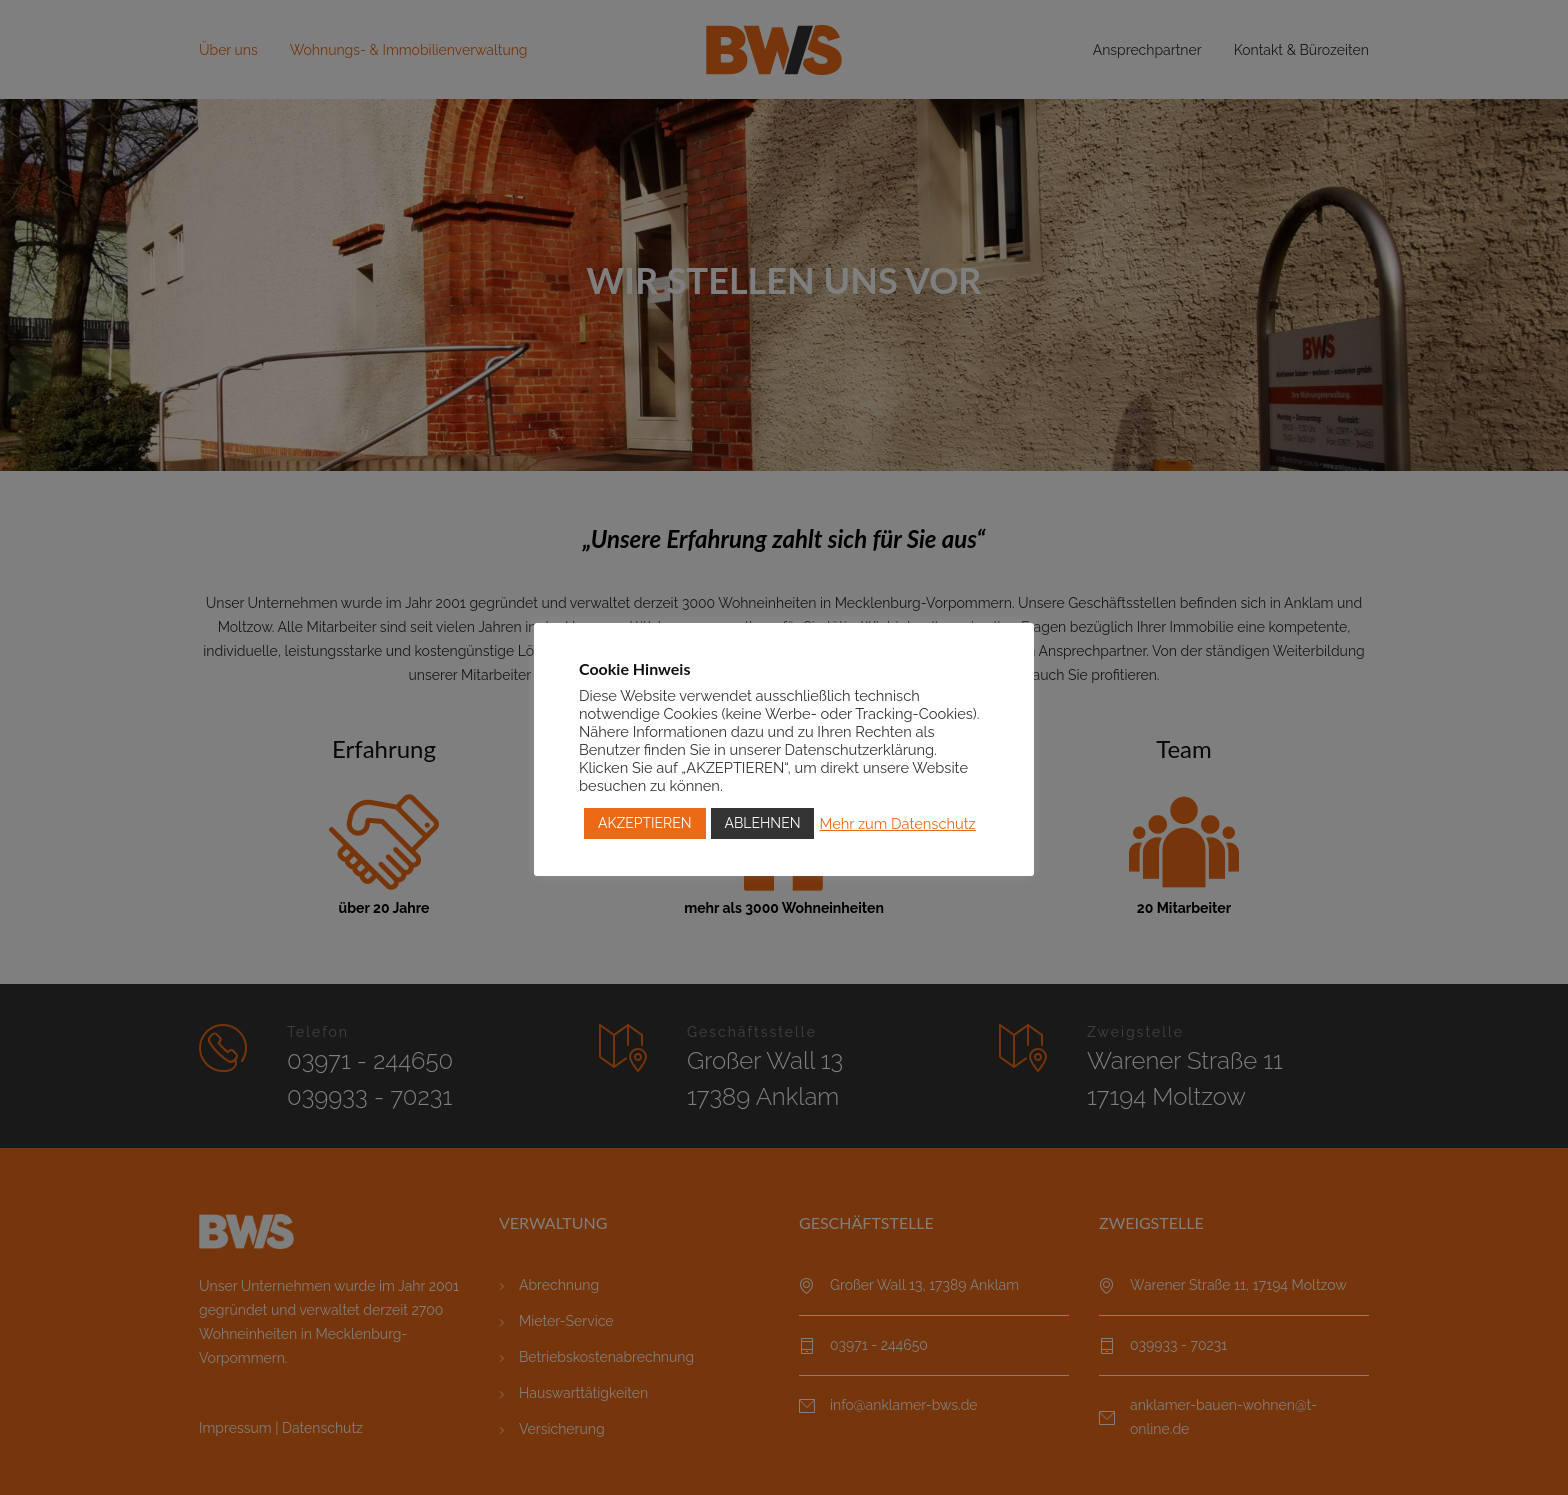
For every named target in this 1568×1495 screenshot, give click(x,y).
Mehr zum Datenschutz (897, 823)
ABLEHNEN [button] (763, 823)
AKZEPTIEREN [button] (645, 823)
